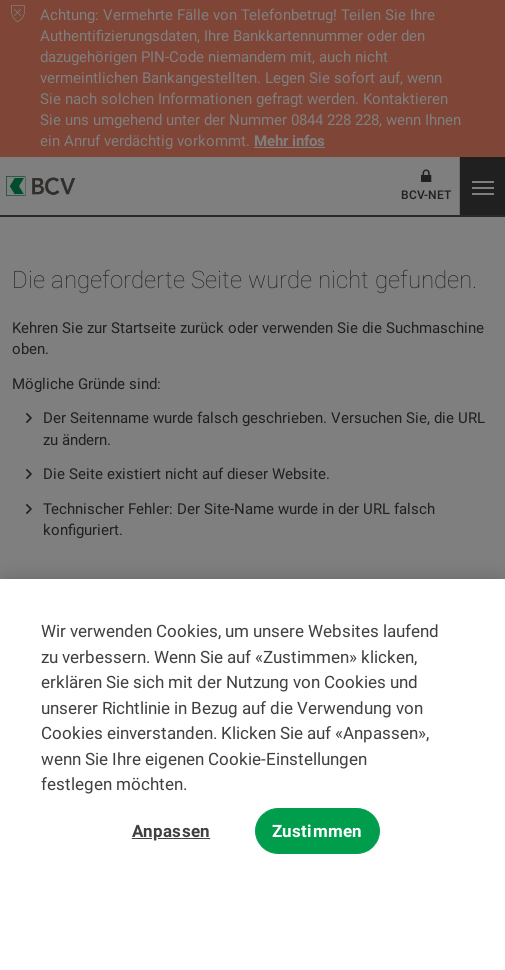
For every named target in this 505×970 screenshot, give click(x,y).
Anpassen (171, 836)
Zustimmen (317, 836)
